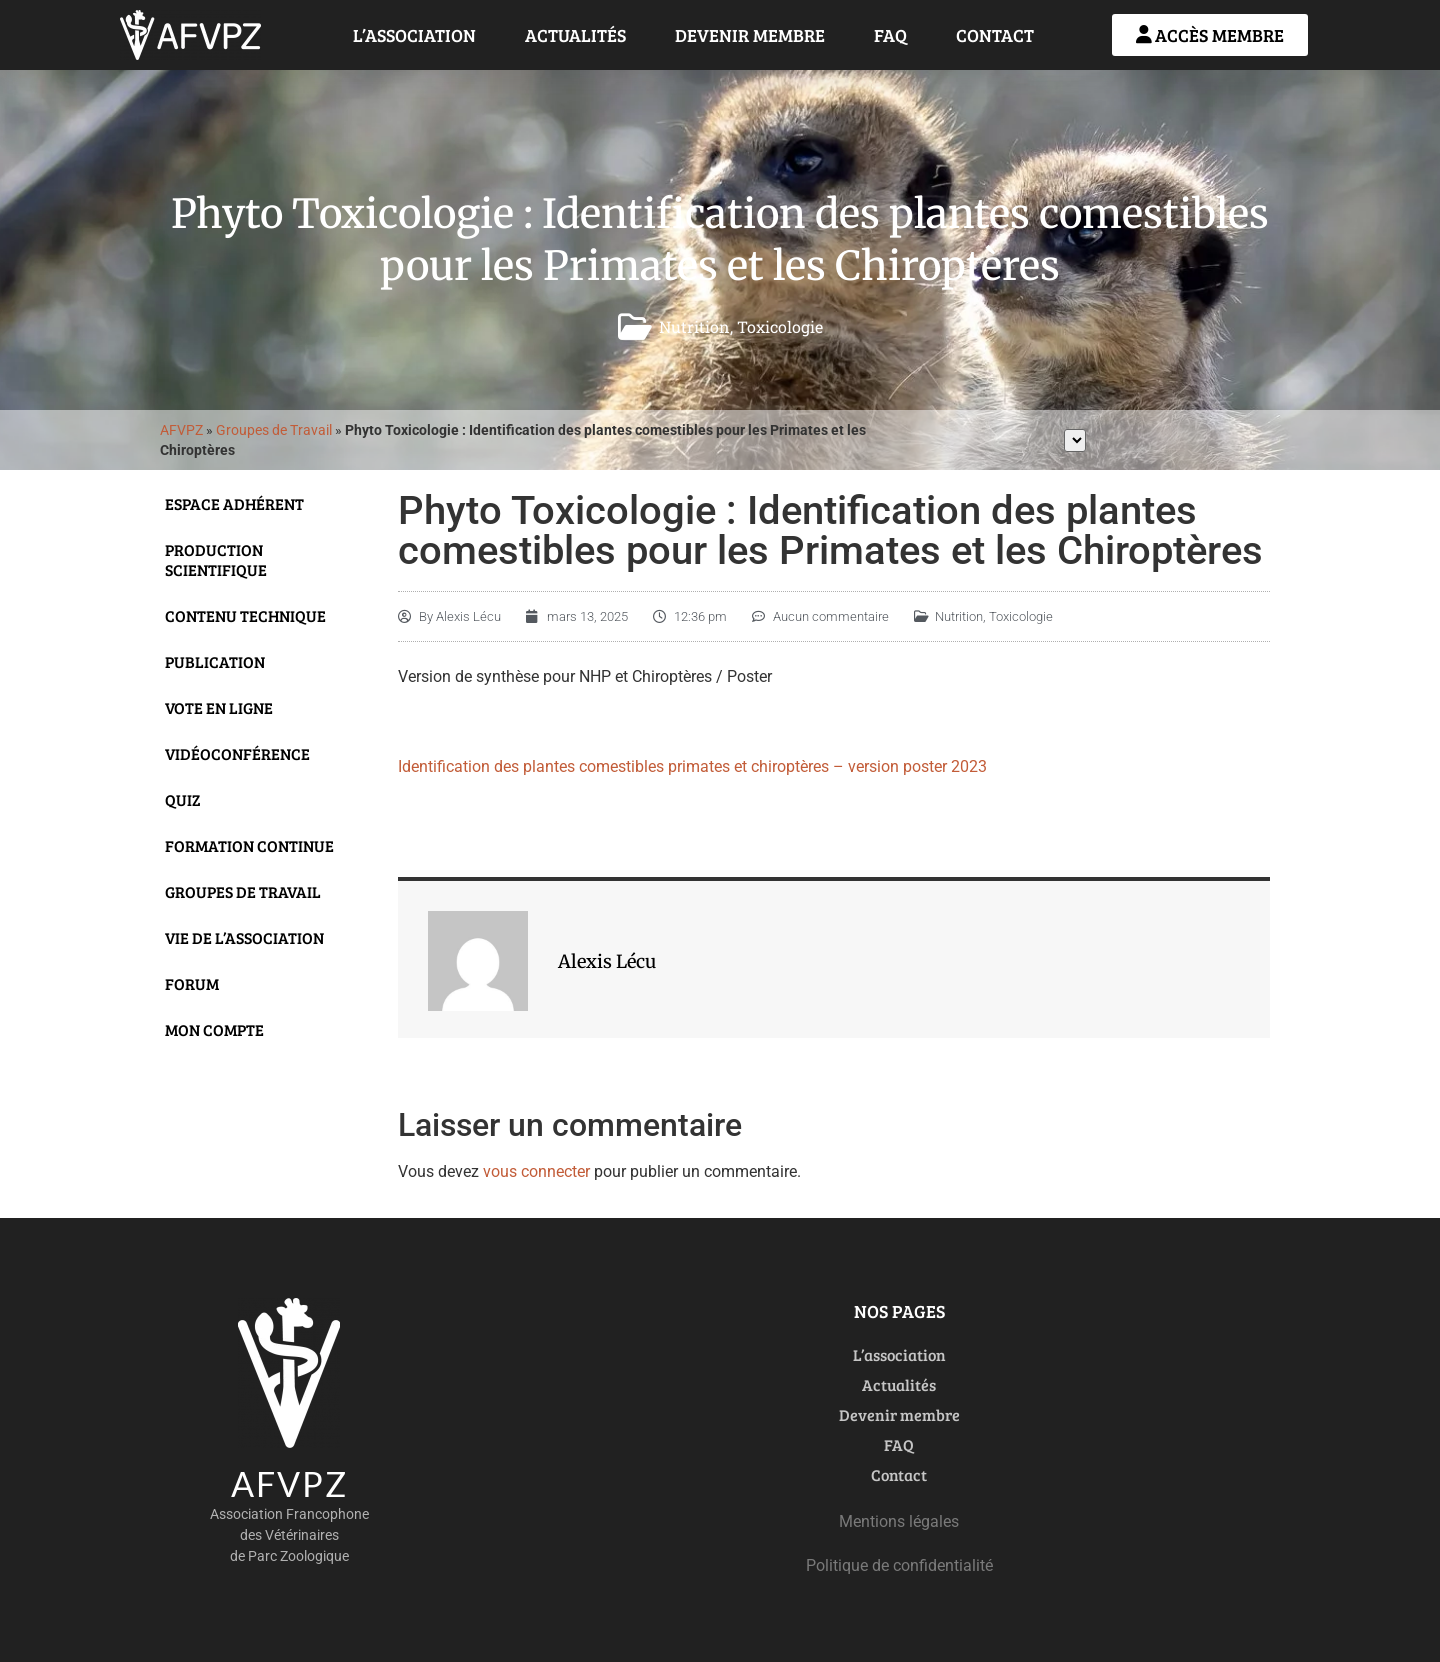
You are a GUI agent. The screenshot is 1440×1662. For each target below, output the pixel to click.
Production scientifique (216, 559)
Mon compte (214, 1029)
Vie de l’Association (244, 937)
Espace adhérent (234, 503)
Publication (215, 661)
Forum (192, 983)
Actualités (575, 35)
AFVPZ (181, 430)
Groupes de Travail (274, 430)
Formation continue (249, 845)
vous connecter (536, 1171)
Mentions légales (899, 1521)
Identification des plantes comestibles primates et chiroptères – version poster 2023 (692, 766)
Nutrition (694, 326)
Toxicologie (780, 326)
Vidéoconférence (237, 753)
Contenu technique (245, 615)
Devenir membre (750, 35)
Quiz (183, 799)
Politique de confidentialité (899, 1565)
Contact (995, 35)
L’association (414, 35)
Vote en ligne (219, 707)
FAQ (890, 35)
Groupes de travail (243, 891)
